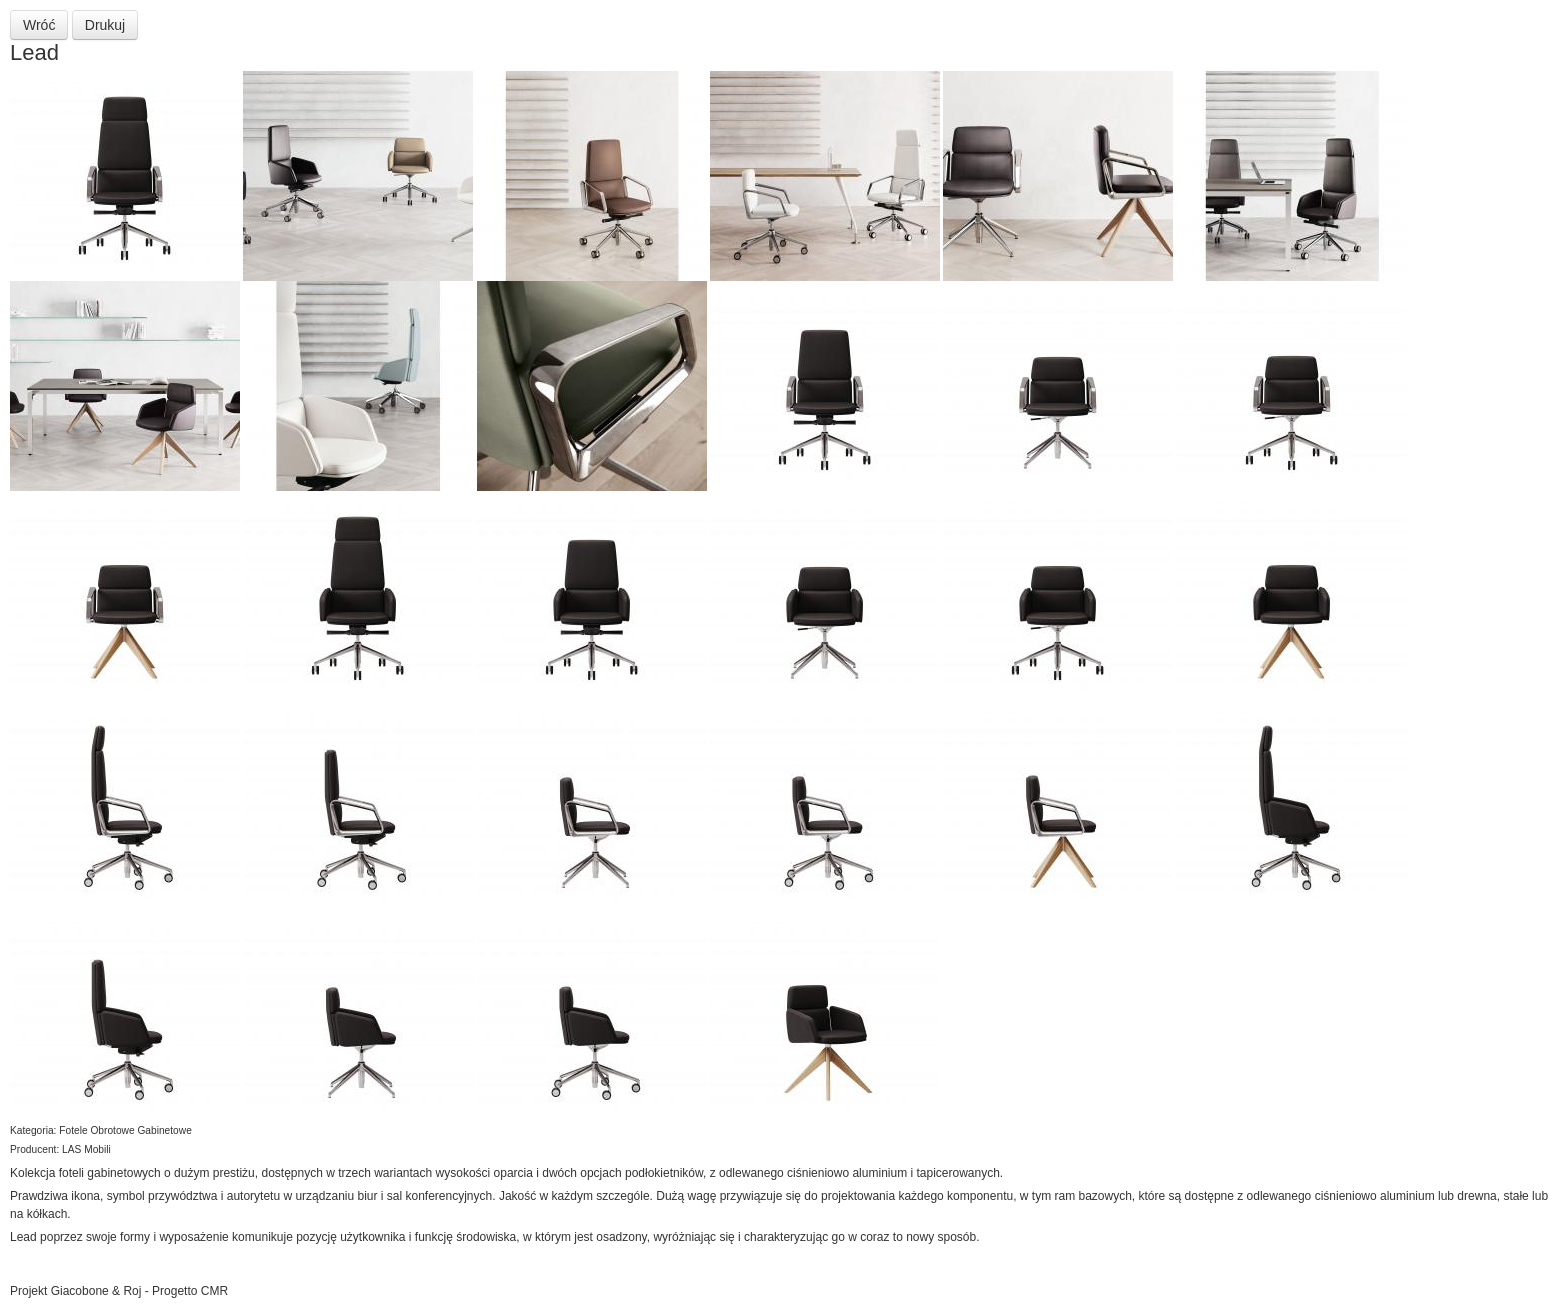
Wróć (39, 25)
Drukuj (105, 25)
